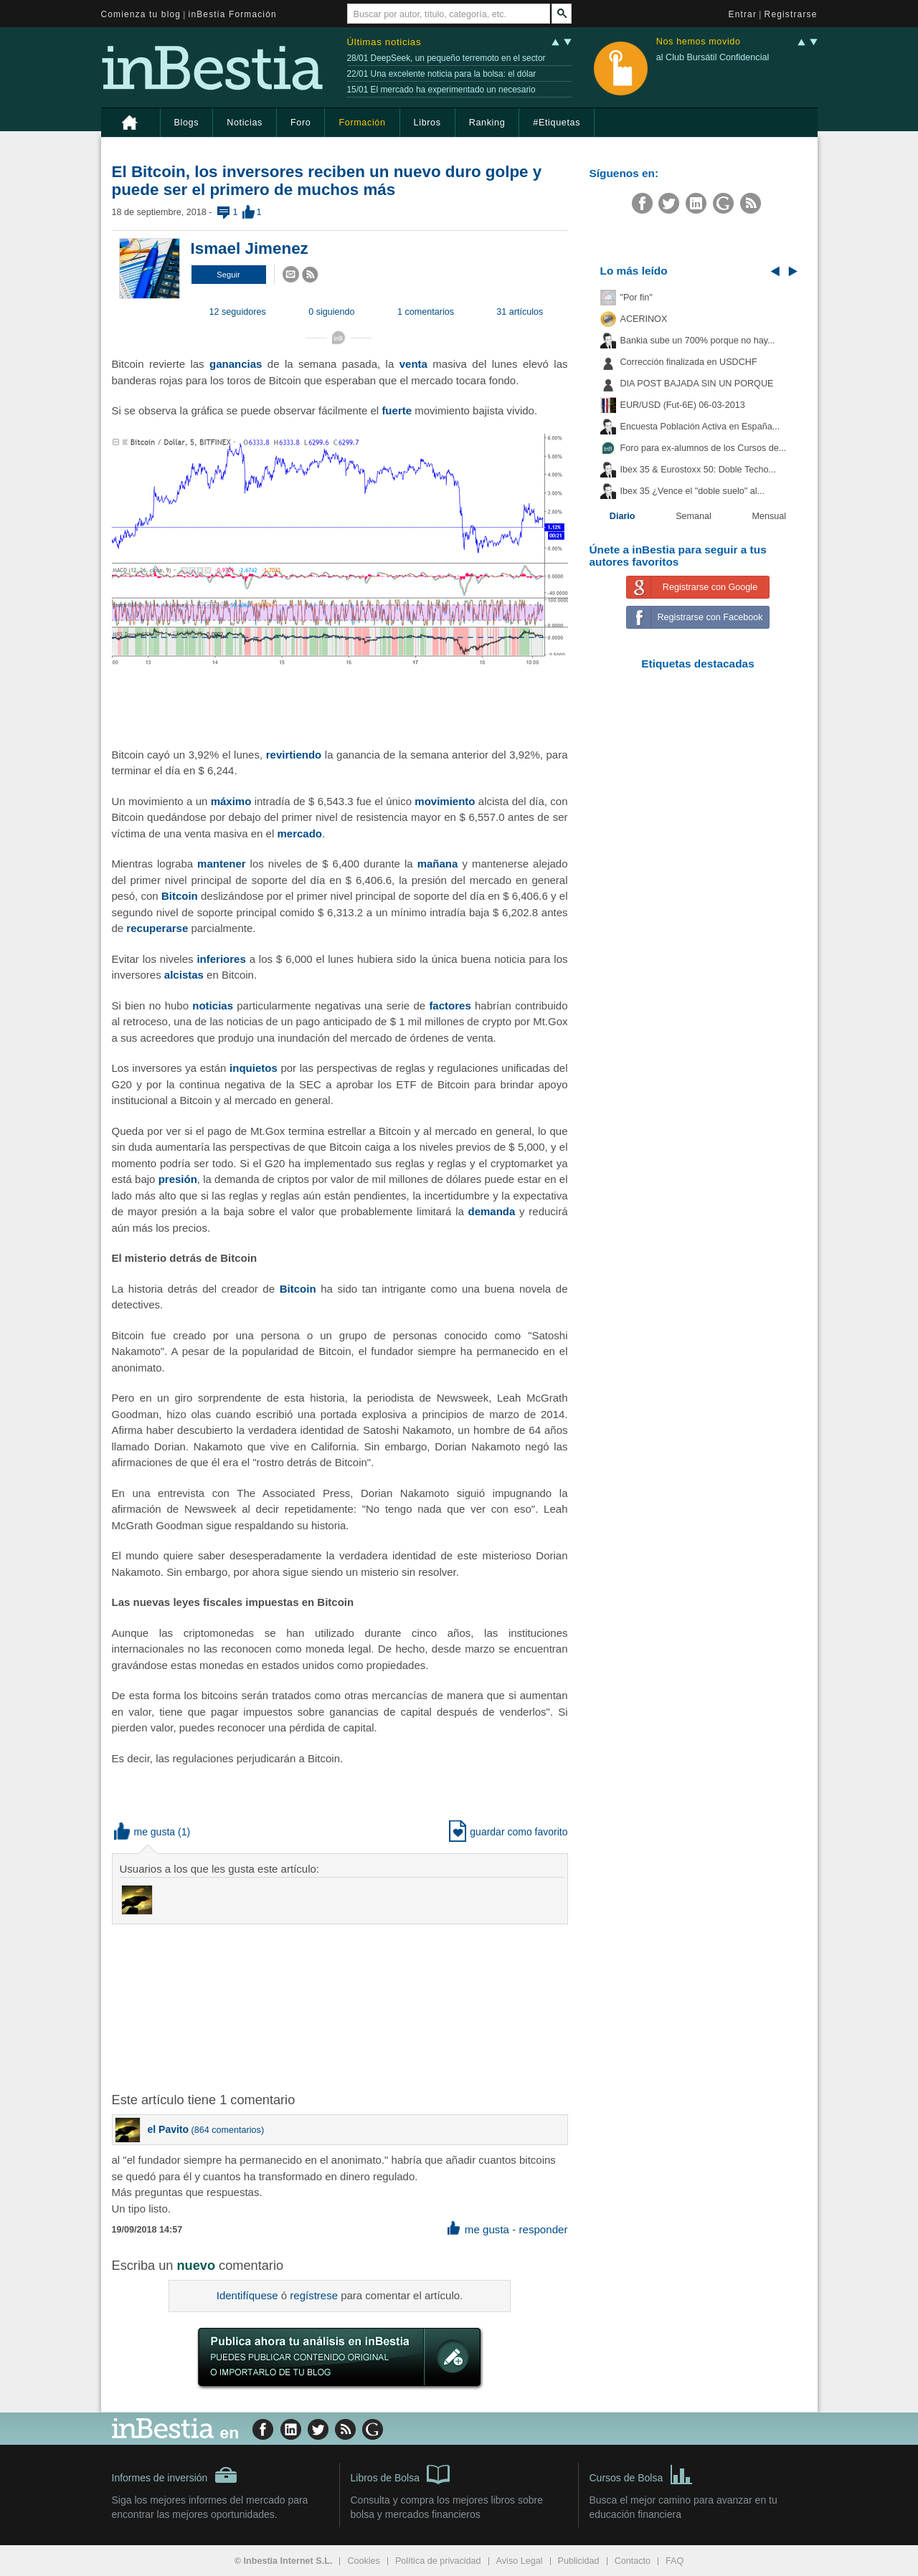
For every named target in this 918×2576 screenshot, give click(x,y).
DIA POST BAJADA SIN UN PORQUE (697, 384)
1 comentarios (425, 312)
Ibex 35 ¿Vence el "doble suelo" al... (692, 491)
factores (449, 1005)
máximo (231, 801)
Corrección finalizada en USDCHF (688, 362)
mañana (437, 863)
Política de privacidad (438, 2561)
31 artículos (519, 312)
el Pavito (168, 2129)
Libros (427, 123)
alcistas (184, 975)
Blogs (186, 123)
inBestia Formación (233, 14)
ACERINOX (644, 319)
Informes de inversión (175, 2475)
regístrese (314, 2295)
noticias (212, 1005)
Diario (622, 516)
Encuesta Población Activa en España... (700, 427)
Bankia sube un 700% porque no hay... (697, 341)
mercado (299, 833)
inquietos (254, 1068)
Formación (362, 123)
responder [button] (543, 2229)
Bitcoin (179, 896)
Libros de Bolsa (400, 2473)
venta (413, 364)
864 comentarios (227, 2130)
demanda (492, 1211)
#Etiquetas (556, 123)
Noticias (244, 123)
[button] (229, 275)
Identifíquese (247, 2295)
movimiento (445, 801)
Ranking (487, 123)
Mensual (769, 516)
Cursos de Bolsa (642, 2473)
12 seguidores (237, 312)
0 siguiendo (331, 312)
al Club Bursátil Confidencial (713, 57)
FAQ (674, 2561)
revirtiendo (294, 754)
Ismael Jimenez (249, 248)
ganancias (235, 364)
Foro (300, 123)
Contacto (632, 2561)
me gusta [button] (145, 1832)
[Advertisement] (341, 2007)
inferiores (221, 959)
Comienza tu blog (141, 14)
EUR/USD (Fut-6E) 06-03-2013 (682, 405)
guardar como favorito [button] (508, 1832)
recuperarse (157, 928)
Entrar (743, 14)
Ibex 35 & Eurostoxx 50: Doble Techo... (698, 470)
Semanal (693, 516)
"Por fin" (636, 298)
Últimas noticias (384, 42)
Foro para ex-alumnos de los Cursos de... (703, 448)
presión (177, 1179)
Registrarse (791, 14)
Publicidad (579, 2561)
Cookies (363, 2561)
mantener (221, 863)
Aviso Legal (519, 2561)
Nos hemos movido (698, 42)
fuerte (397, 410)
